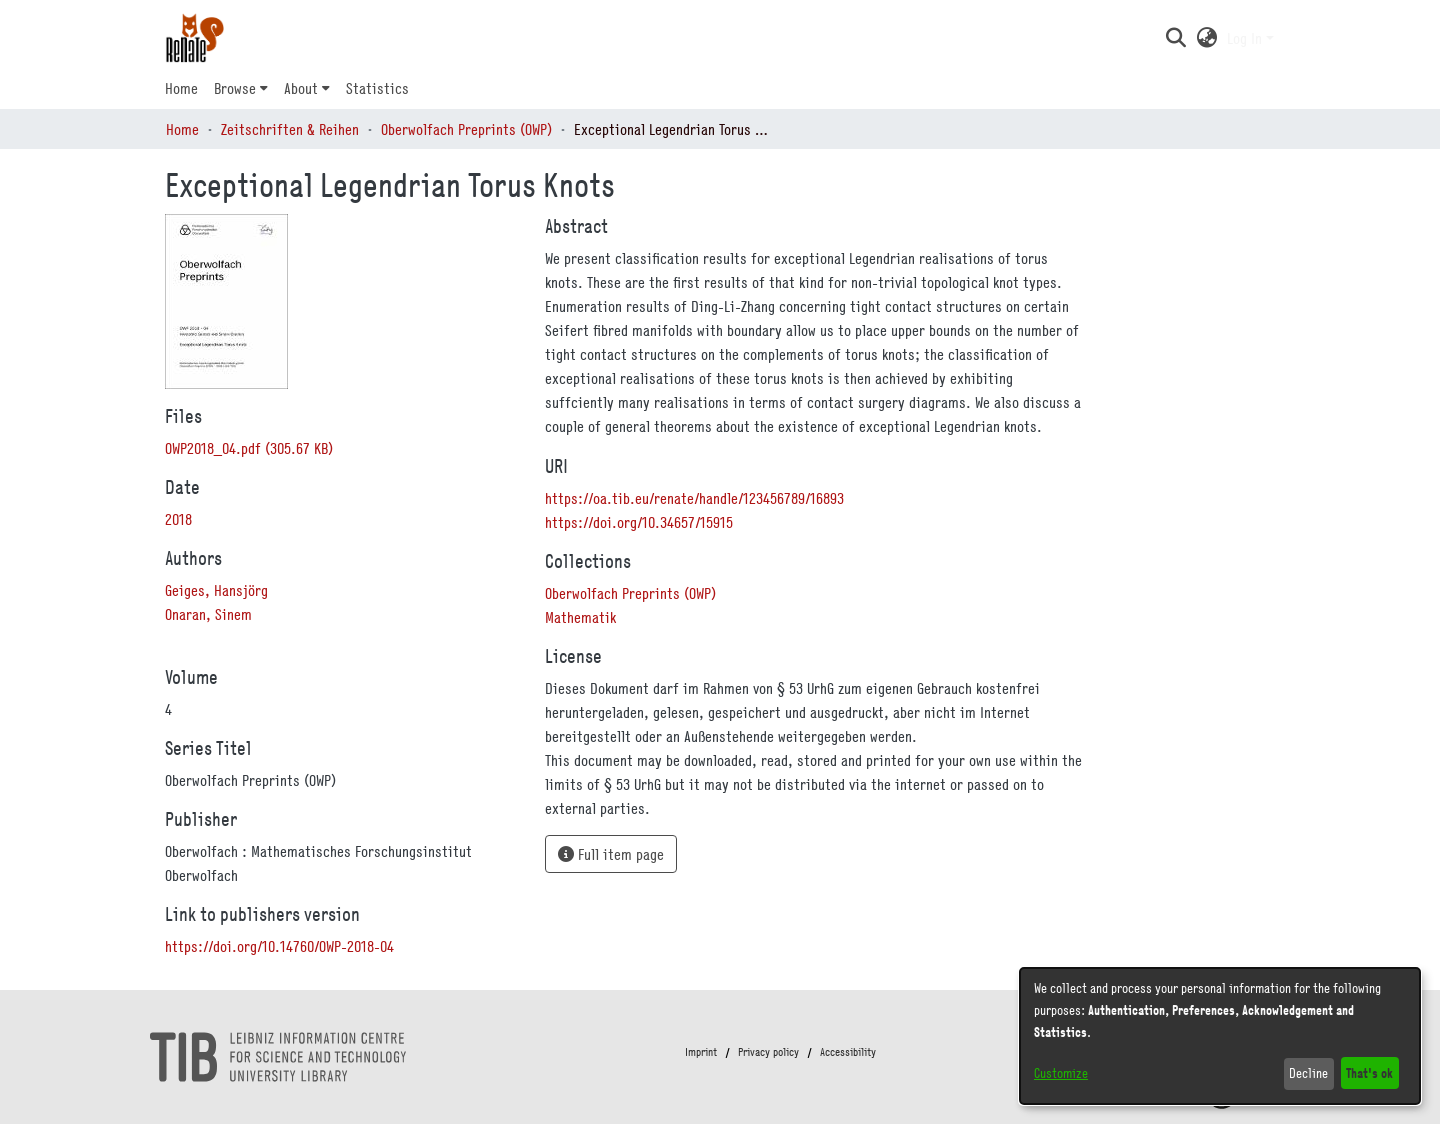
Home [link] (182, 129)
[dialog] (1220, 1036)
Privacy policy (768, 1052)
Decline (1308, 1073)
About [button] (301, 88)
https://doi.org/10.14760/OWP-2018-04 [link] (279, 946)
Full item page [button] (611, 854)
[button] (1175, 38)
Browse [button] (235, 88)
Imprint (701, 1052)
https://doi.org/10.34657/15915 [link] (639, 522)
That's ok (1369, 1072)
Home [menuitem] (181, 88)
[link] (249, 448)
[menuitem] (241, 88)
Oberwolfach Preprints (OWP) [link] (466, 129)
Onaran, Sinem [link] (208, 614)
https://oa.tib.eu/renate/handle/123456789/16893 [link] (694, 498)
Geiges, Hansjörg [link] (216, 590)
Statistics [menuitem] (377, 88)
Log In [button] (1246, 38)
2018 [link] (178, 519)
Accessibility (848, 1052)
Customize (1061, 1073)
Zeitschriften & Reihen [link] (290, 129)
